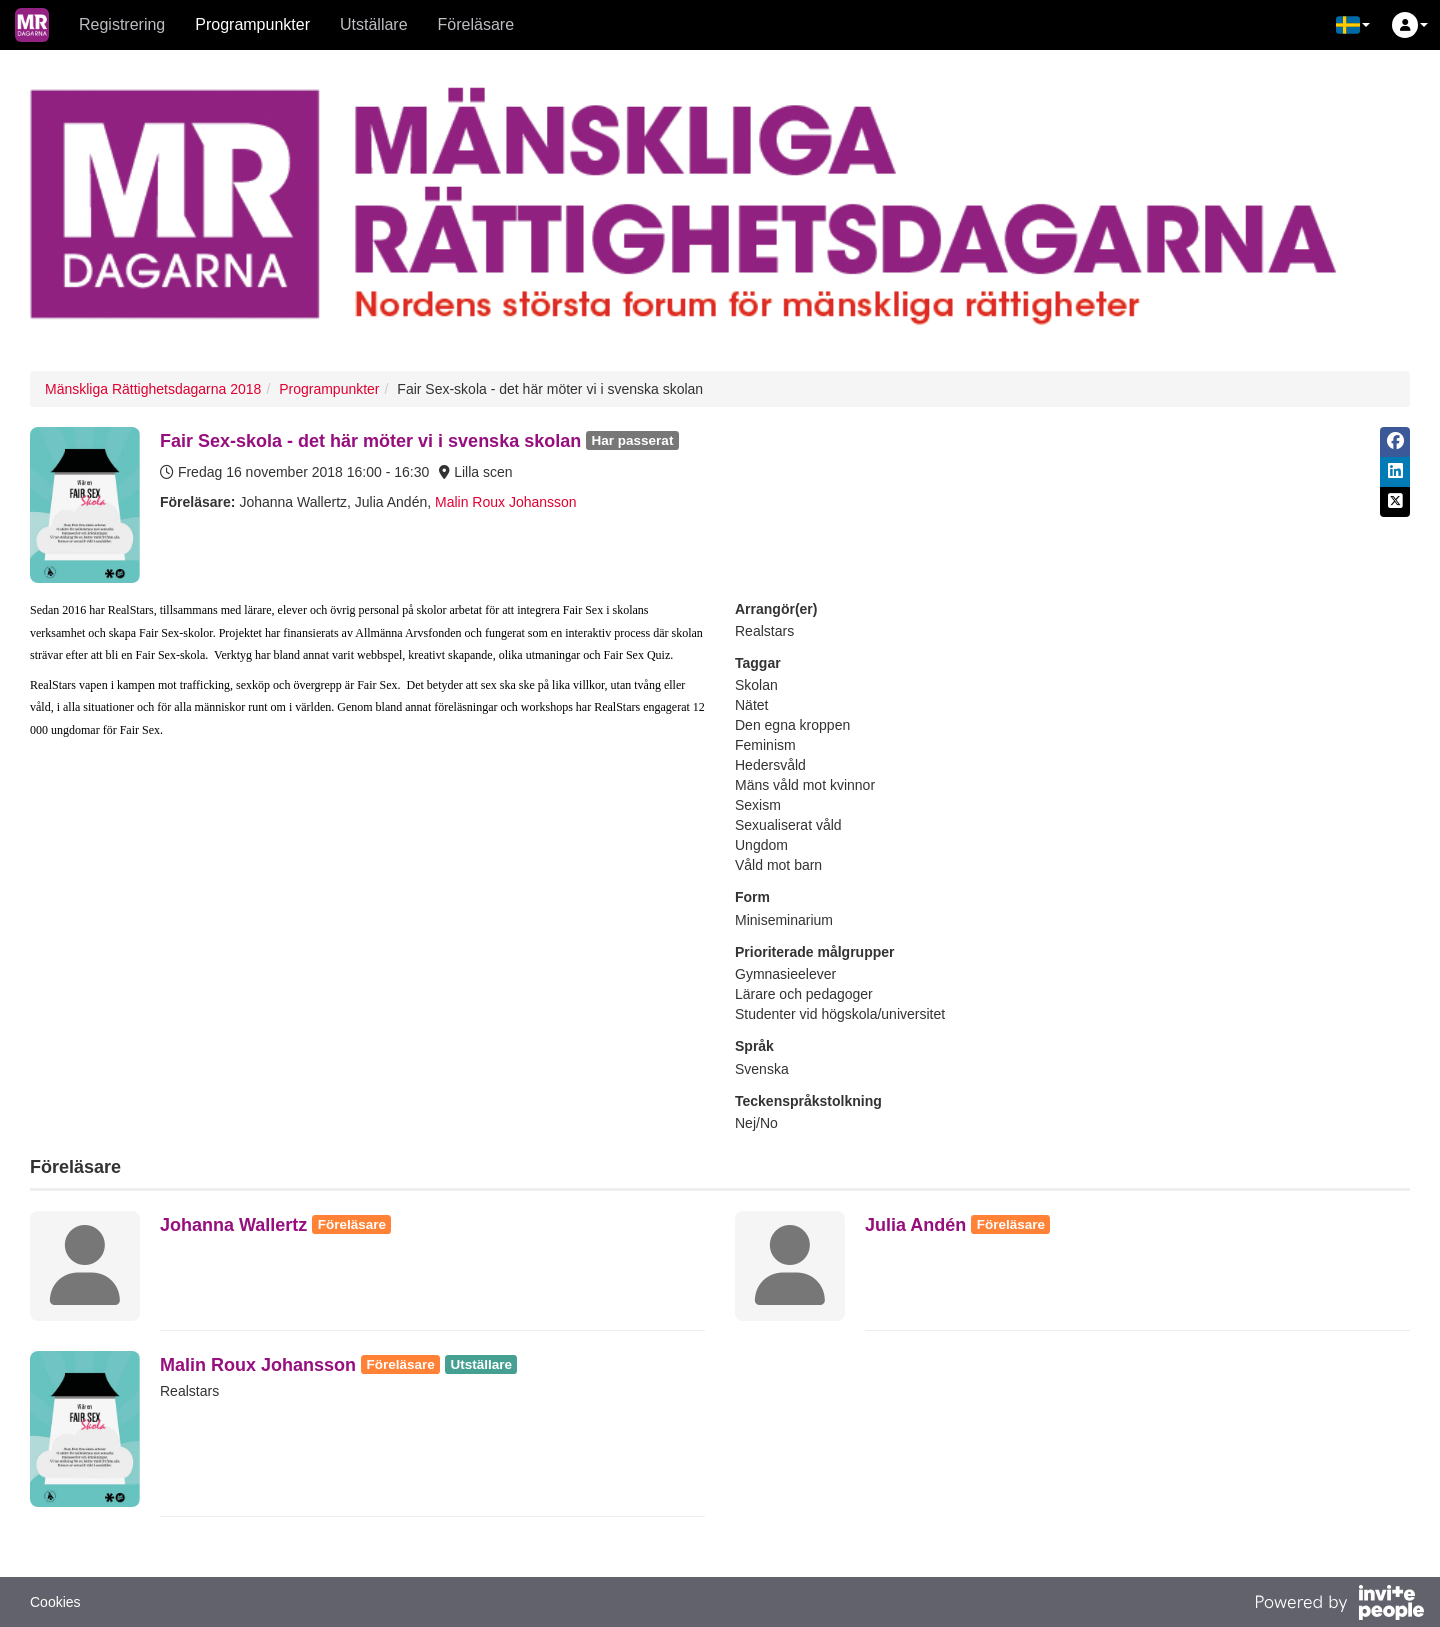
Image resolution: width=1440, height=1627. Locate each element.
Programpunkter (252, 24)
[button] (1353, 25)
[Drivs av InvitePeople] (1339, 1605)
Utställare (374, 24)
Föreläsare (476, 24)
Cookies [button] (55, 1602)
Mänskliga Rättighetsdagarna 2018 (153, 389)
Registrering (122, 24)
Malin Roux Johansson (506, 502)
